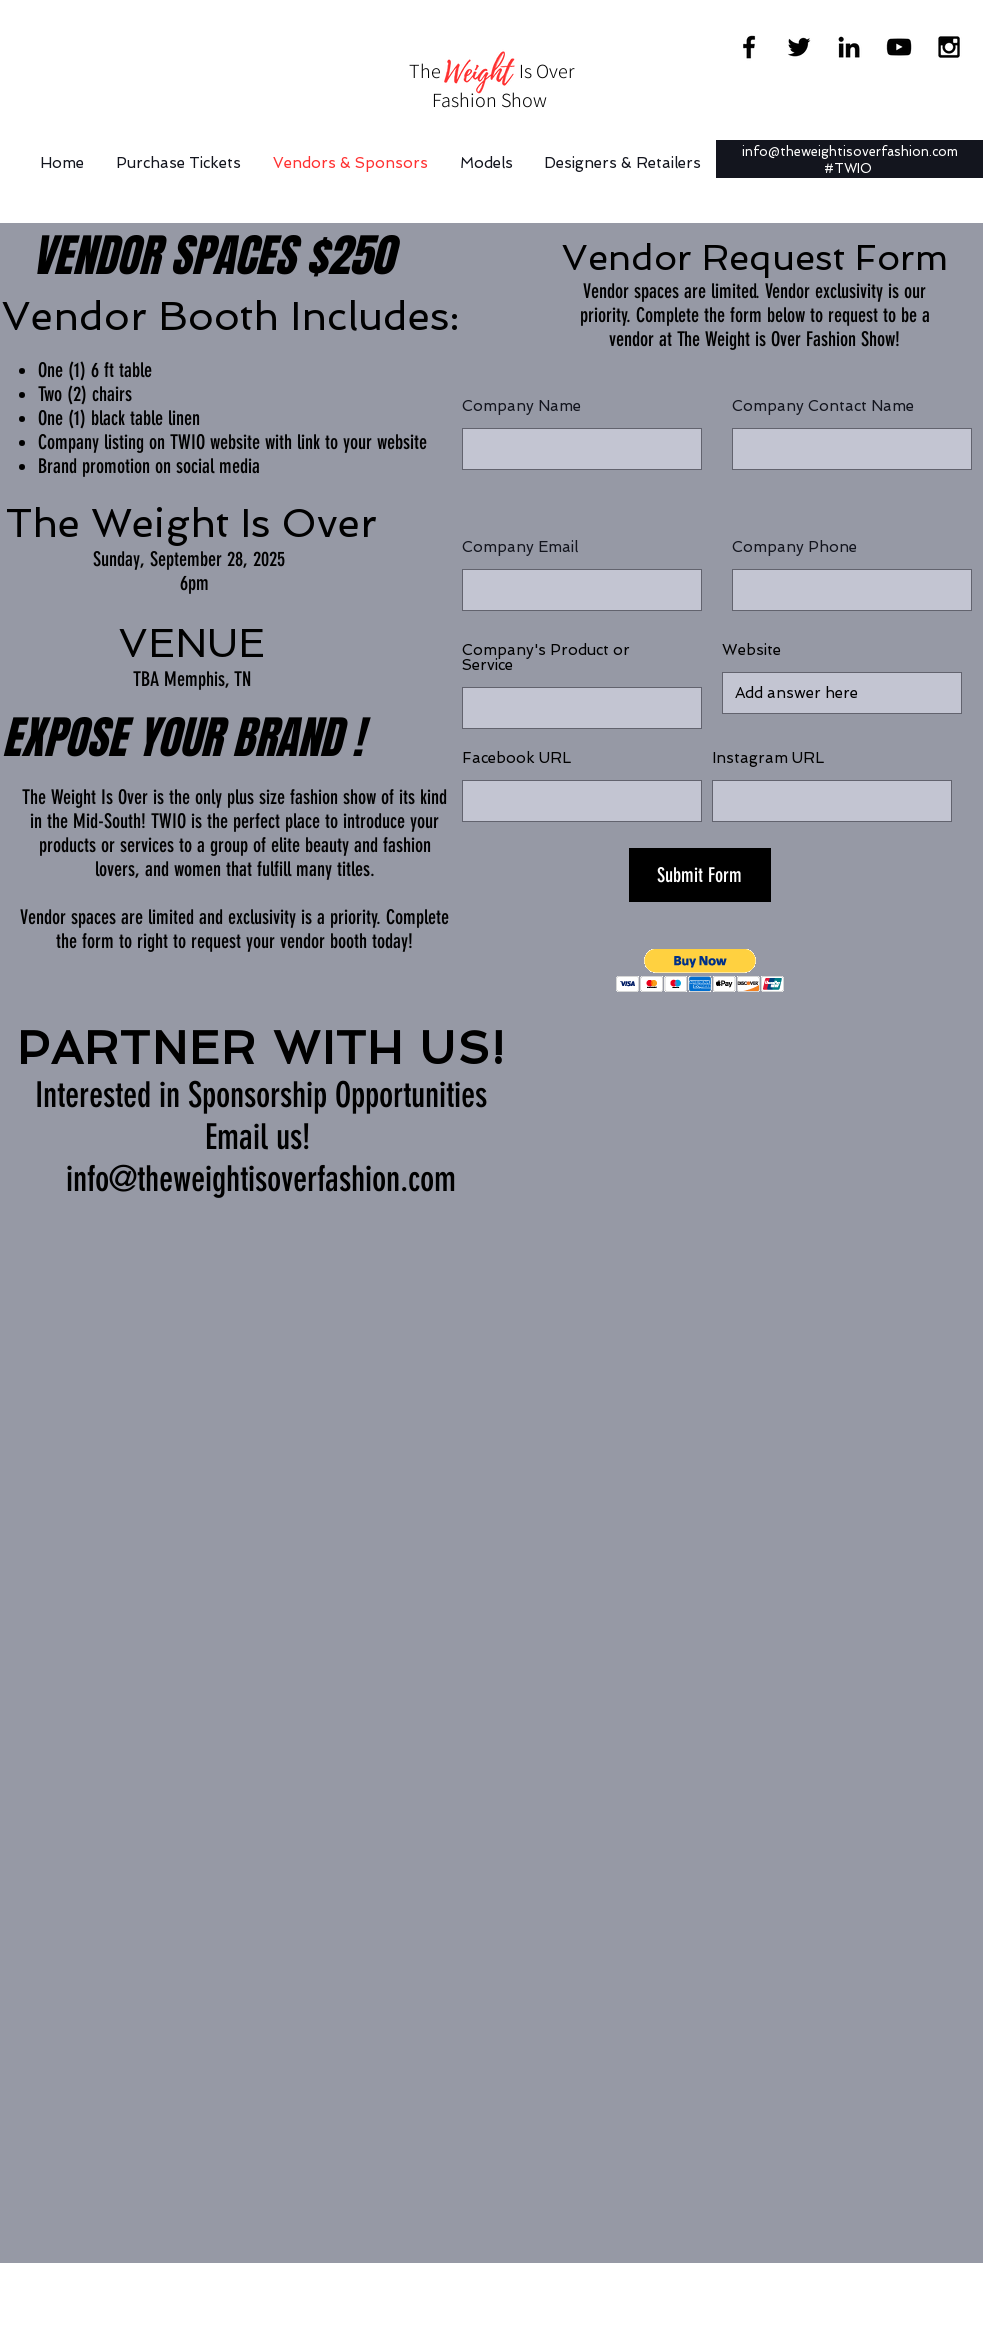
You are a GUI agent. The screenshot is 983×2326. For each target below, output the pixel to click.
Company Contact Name (823, 406)
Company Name (521, 406)
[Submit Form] (700, 875)
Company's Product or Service (546, 658)
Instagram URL (768, 758)
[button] (700, 970)
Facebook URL (516, 758)
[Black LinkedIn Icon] (849, 47)
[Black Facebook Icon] (749, 47)
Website (751, 650)
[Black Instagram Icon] (949, 47)
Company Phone (794, 547)
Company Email (520, 547)
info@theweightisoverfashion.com (850, 151)
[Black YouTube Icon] (899, 47)
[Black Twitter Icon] (799, 47)
